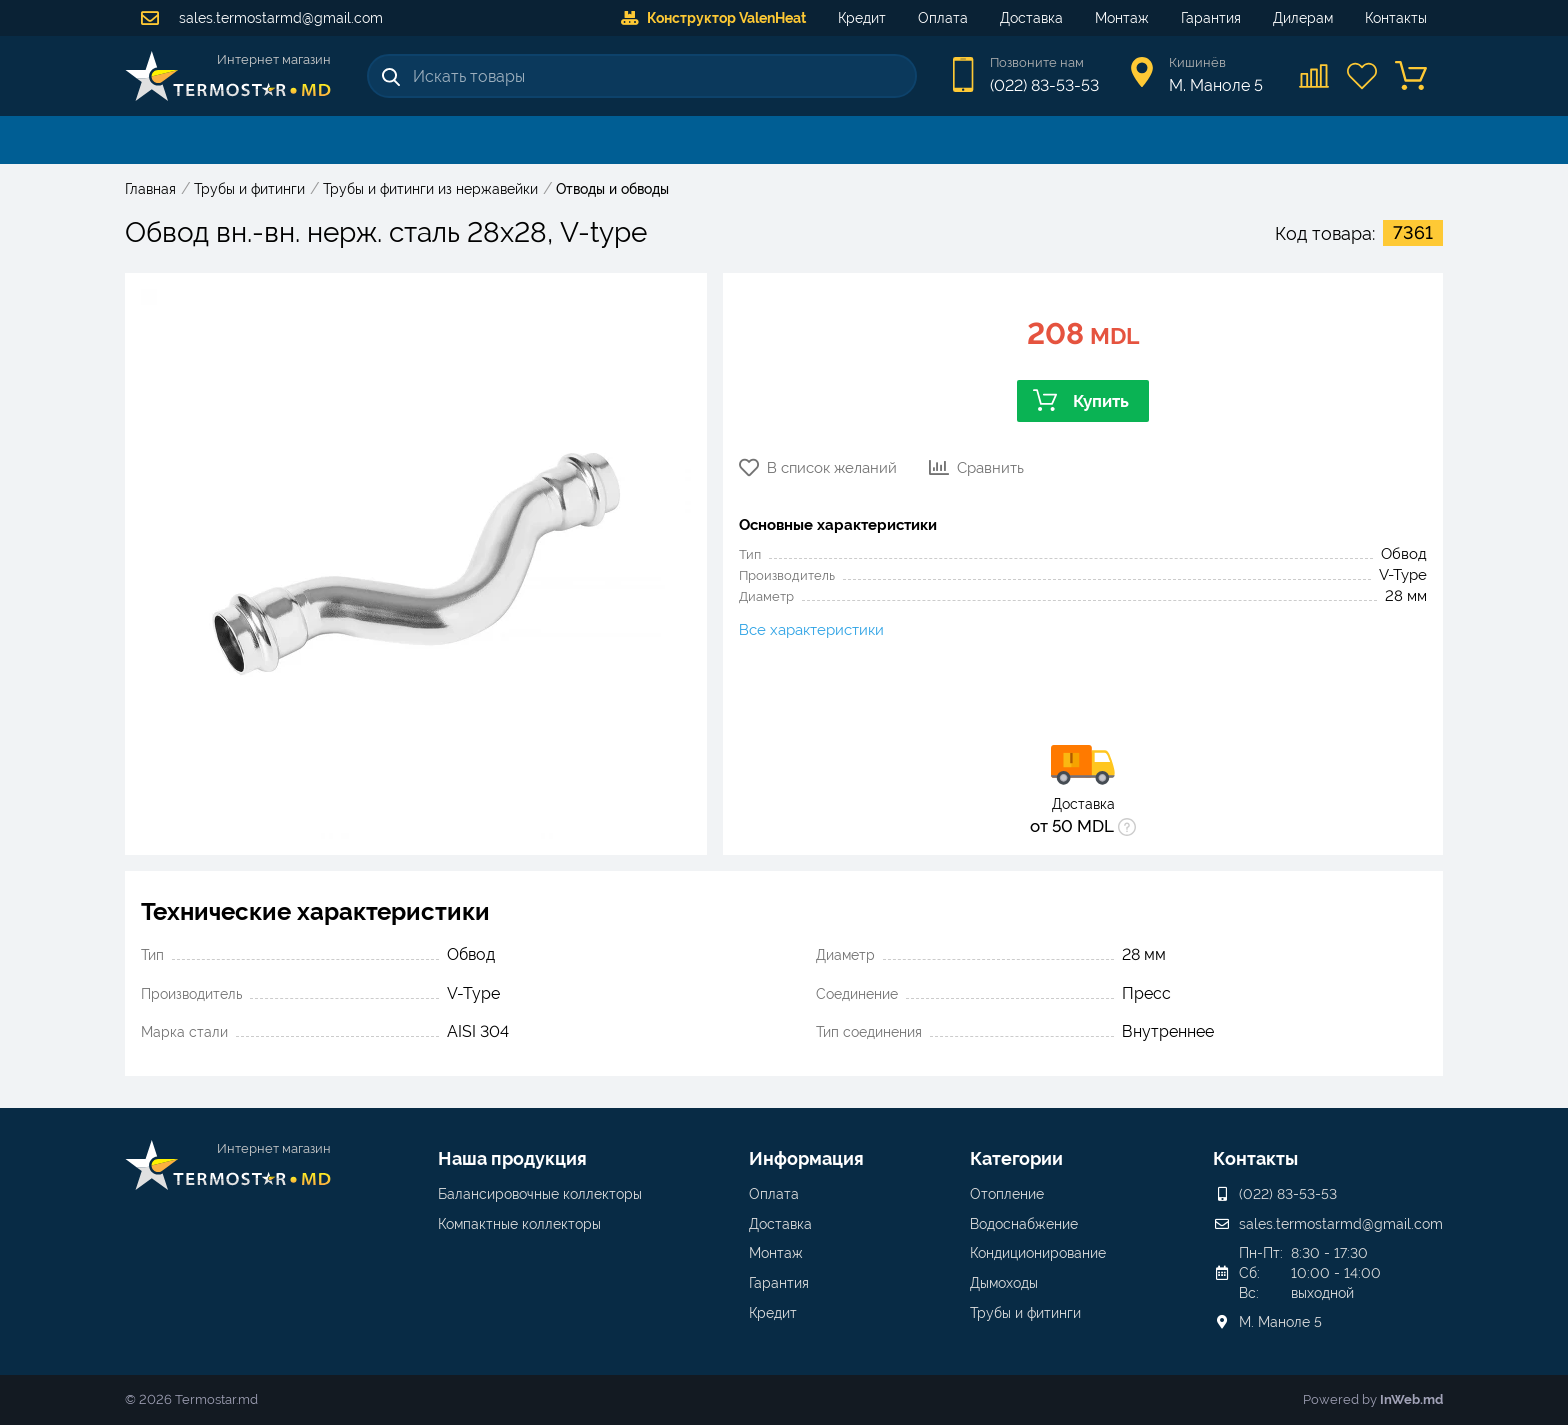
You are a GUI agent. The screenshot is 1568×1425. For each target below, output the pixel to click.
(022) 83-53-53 (1044, 85)
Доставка (1031, 18)
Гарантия (1211, 18)
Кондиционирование (1038, 1253)
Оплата (943, 18)
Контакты (1396, 18)
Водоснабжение (1024, 1224)
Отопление (1007, 1194)
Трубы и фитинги (1025, 1313)
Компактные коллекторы (519, 1224)
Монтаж (1122, 18)
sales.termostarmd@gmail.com (262, 18)
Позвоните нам (1037, 62)
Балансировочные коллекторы (540, 1194)
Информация (806, 1158)
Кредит (862, 18)
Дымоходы (1004, 1283)
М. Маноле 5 (1280, 1322)
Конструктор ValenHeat (713, 18)
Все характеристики (811, 630)
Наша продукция (512, 1158)
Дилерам (1303, 18)
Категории (1016, 1158)
